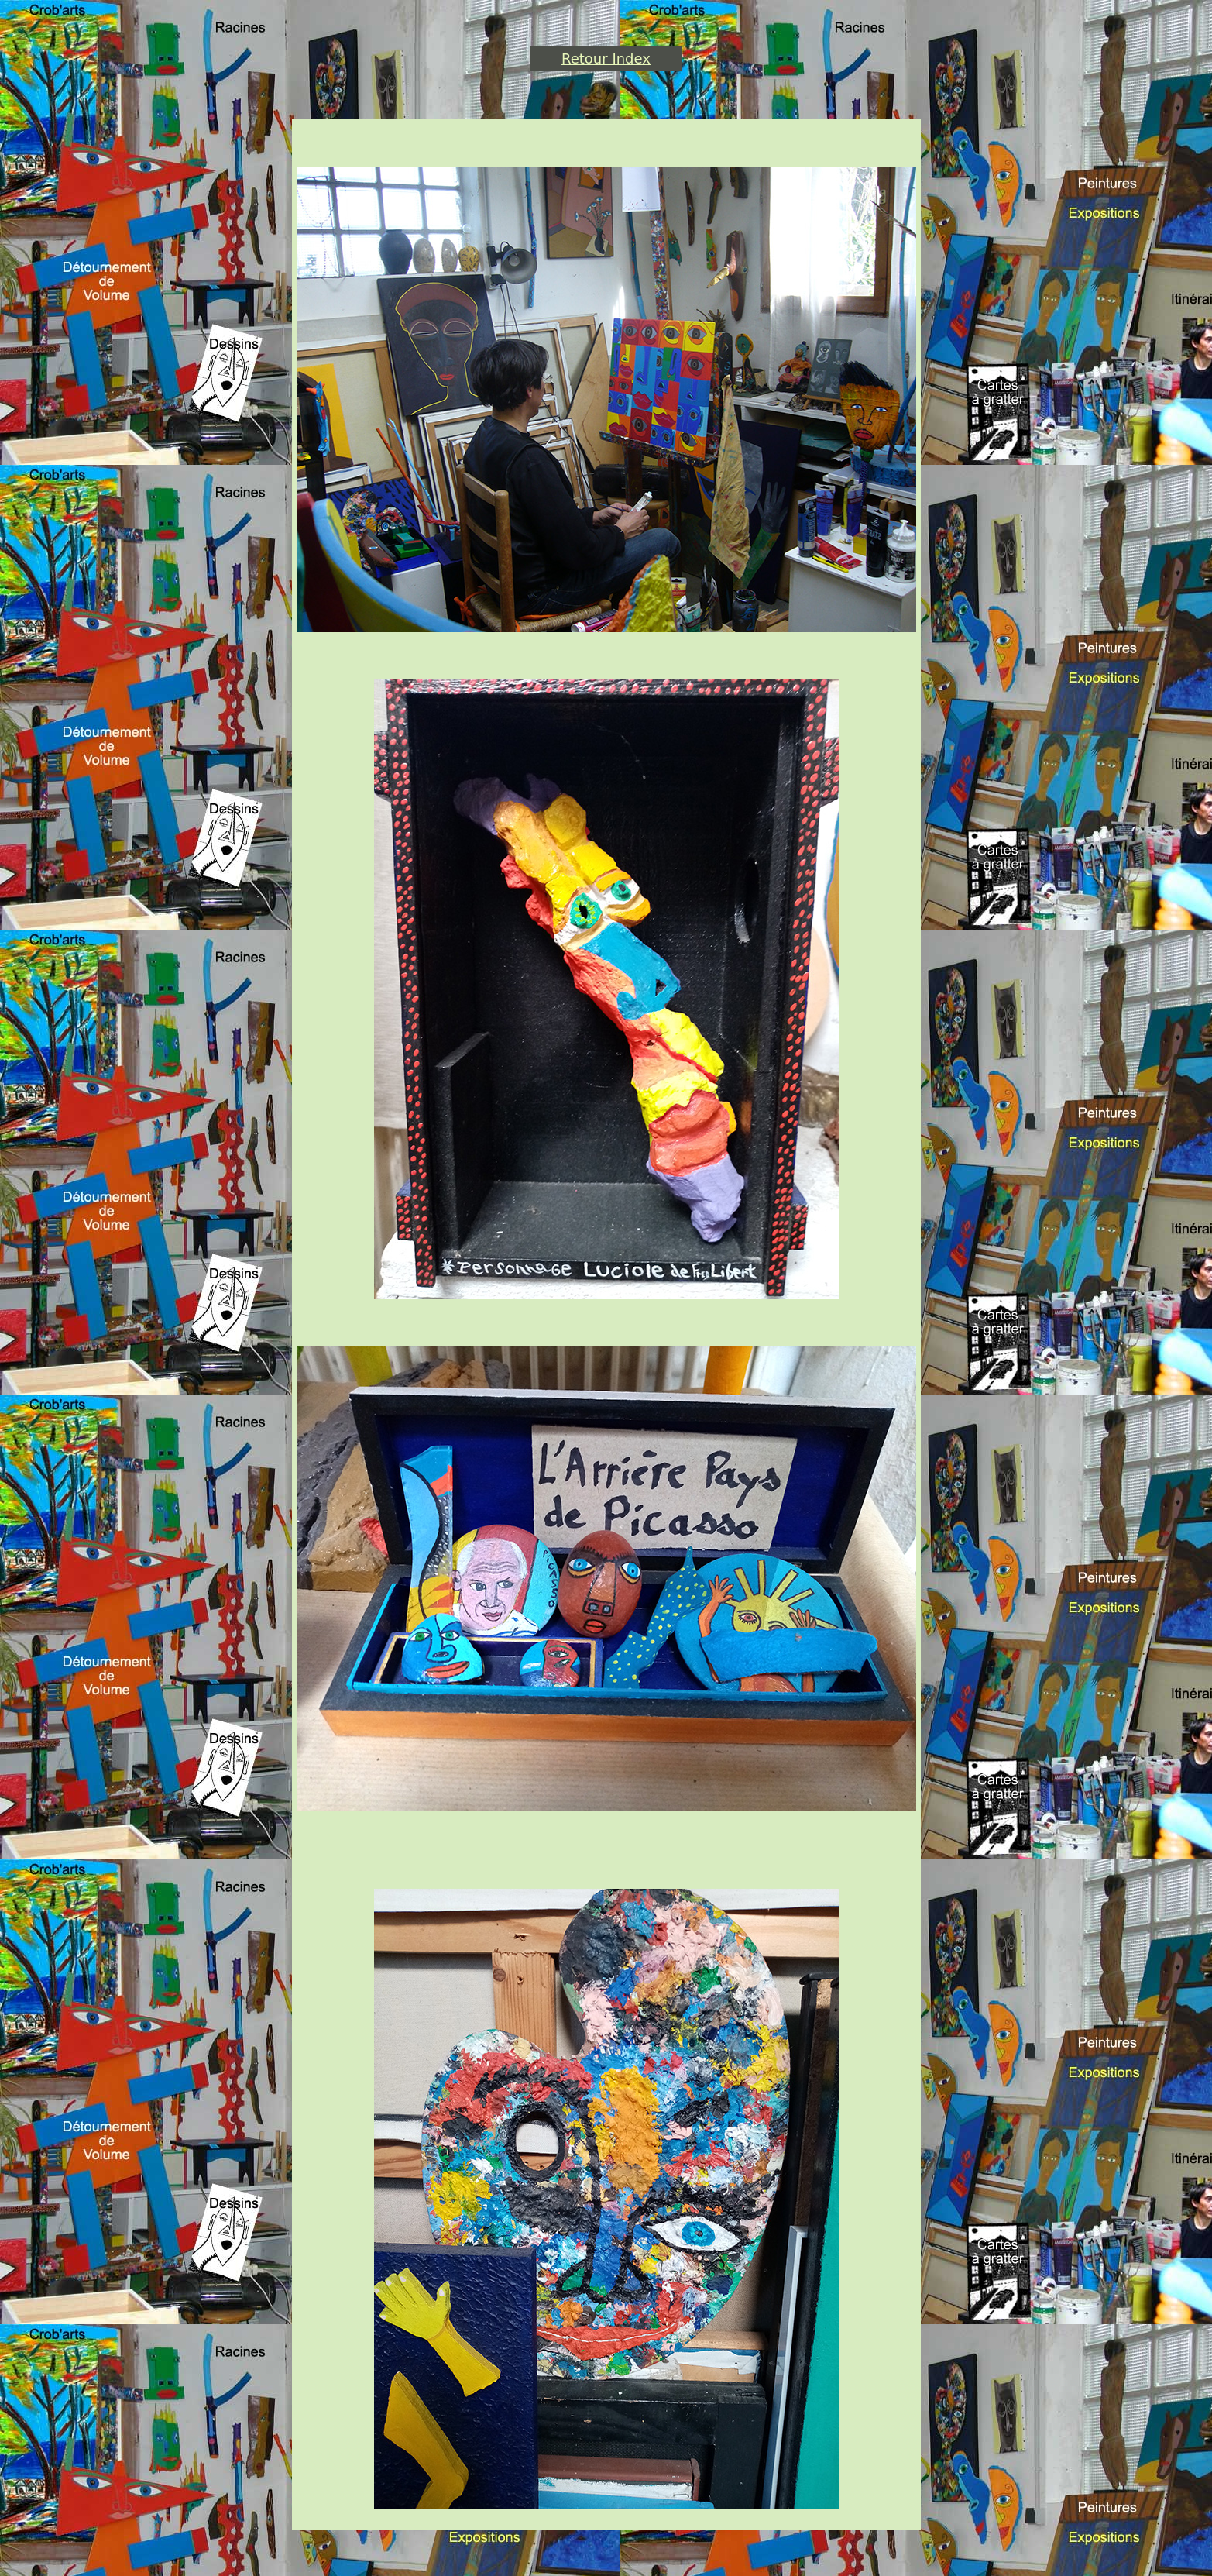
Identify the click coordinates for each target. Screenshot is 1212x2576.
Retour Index (606, 58)
